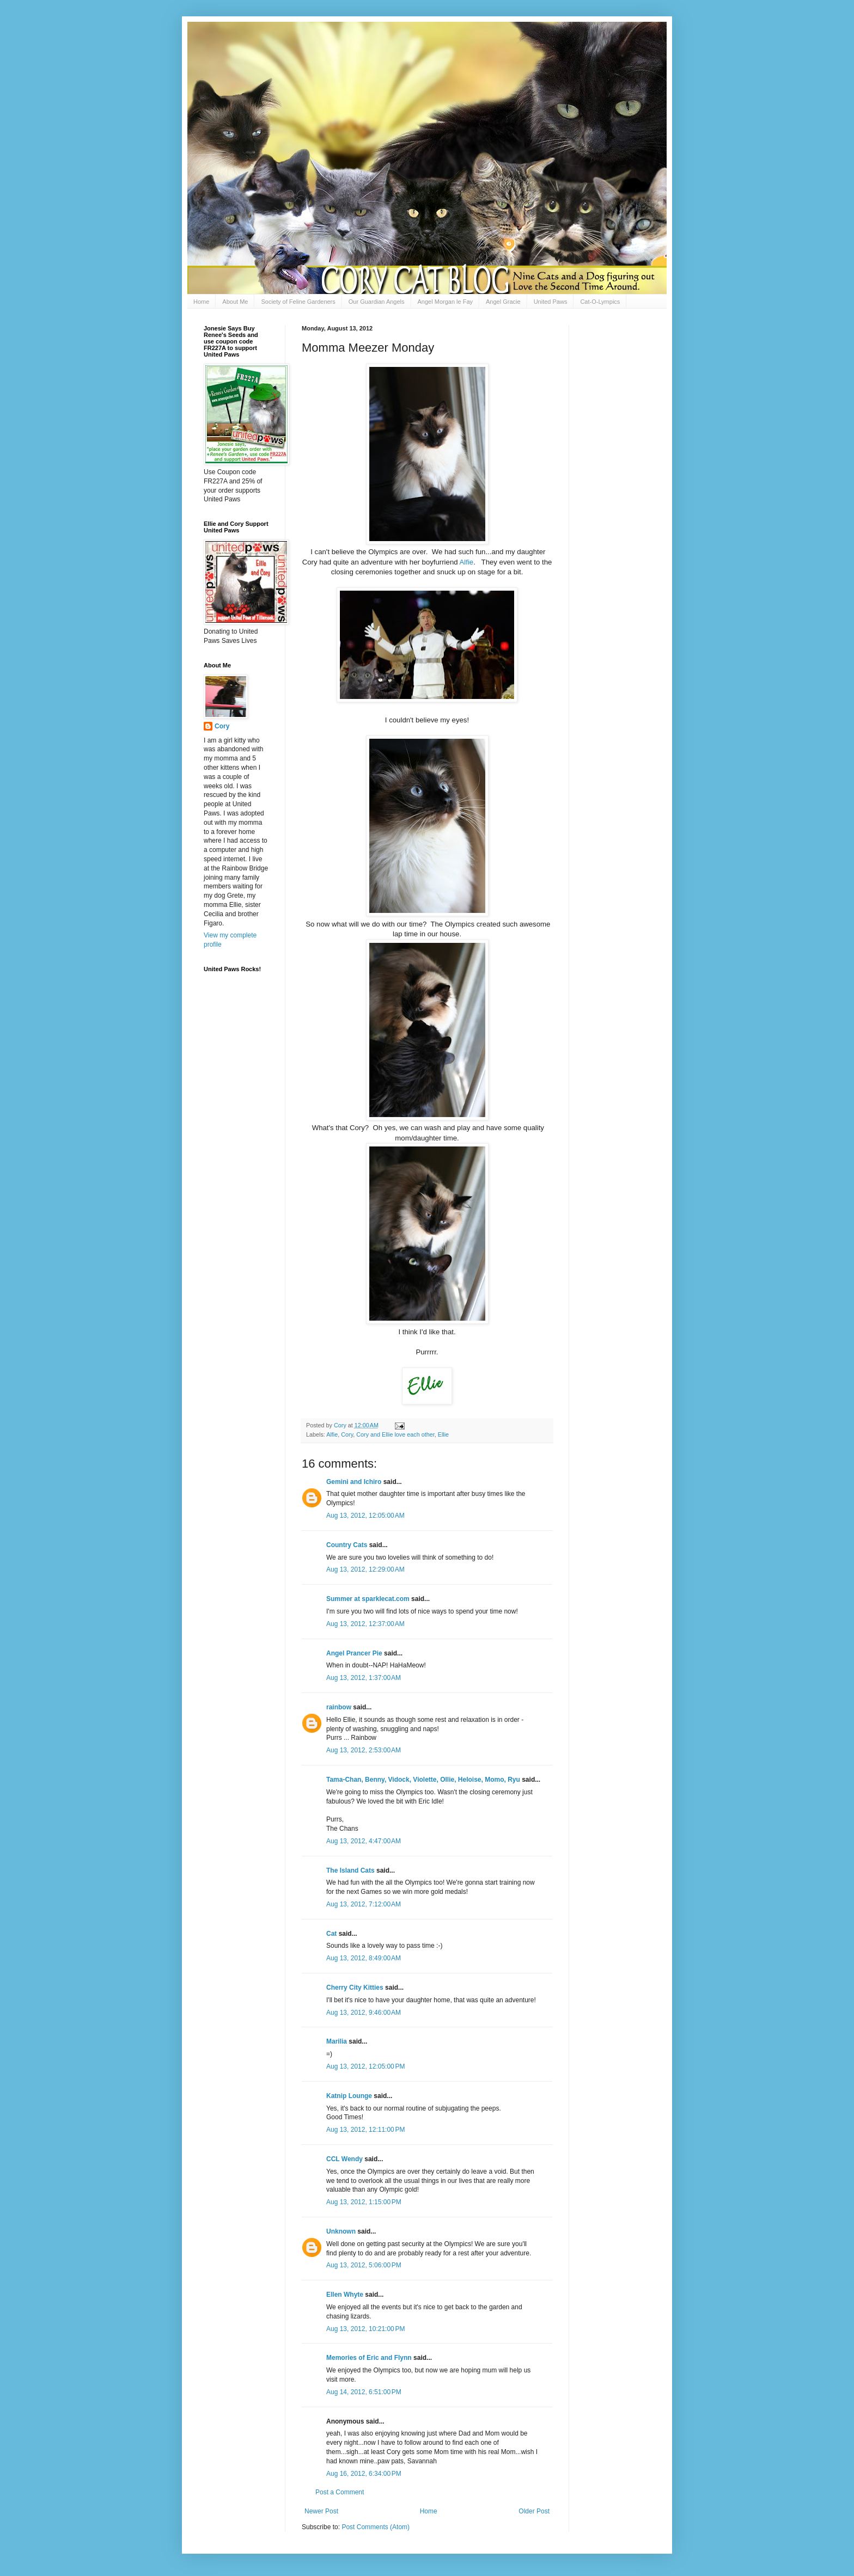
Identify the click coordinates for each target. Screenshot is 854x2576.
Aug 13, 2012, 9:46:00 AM (363, 2012)
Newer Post (321, 2511)
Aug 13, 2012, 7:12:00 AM (363, 1904)
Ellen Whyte (344, 2294)
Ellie (443, 1434)
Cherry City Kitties (354, 1987)
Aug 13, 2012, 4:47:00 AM (363, 1841)
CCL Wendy (344, 2159)
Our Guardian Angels (377, 301)
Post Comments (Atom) (375, 2527)
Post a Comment (339, 2492)
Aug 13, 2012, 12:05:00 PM (365, 2066)
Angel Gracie (503, 301)
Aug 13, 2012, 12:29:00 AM (365, 1569)
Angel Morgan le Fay (445, 301)
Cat (331, 1933)
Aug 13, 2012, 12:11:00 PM (365, 2129)
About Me (235, 301)
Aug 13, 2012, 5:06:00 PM (363, 2265)
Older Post (534, 2511)
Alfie (467, 562)
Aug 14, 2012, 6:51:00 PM (363, 2392)
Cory (347, 1434)
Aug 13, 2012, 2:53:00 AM (363, 1750)
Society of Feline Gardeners (298, 301)
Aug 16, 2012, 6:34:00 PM (363, 2473)
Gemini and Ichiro (353, 1482)
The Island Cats (350, 1870)
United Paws (551, 301)
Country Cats (346, 1545)
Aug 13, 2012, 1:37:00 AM (363, 1678)
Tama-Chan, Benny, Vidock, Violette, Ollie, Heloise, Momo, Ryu (423, 1779)
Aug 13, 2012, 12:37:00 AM (365, 1624)
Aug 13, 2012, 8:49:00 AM (363, 1958)
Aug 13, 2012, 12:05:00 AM (365, 1515)
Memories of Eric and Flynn (369, 2358)
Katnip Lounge (349, 2096)
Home (201, 301)
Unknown (341, 2231)
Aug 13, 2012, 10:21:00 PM (365, 2329)
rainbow (338, 1707)
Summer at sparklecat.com (368, 1599)
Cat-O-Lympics (600, 301)
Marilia (336, 2041)
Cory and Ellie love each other (395, 1434)
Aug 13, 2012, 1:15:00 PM (363, 2202)
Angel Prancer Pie (354, 1653)
